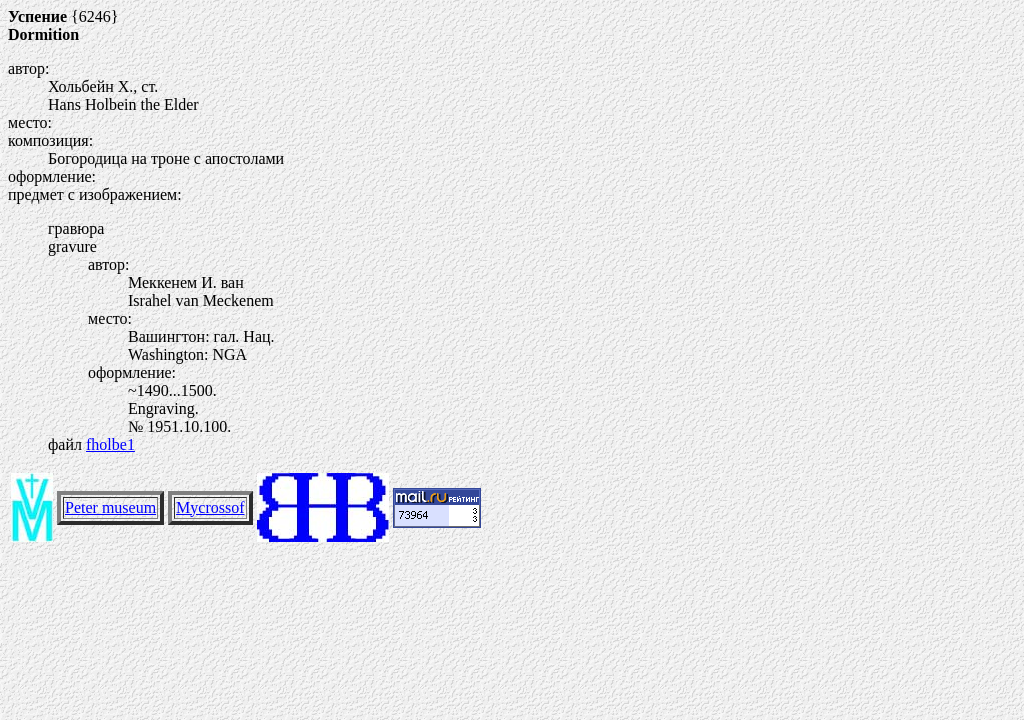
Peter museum (110, 507)
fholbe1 (110, 444)
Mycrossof (210, 507)
